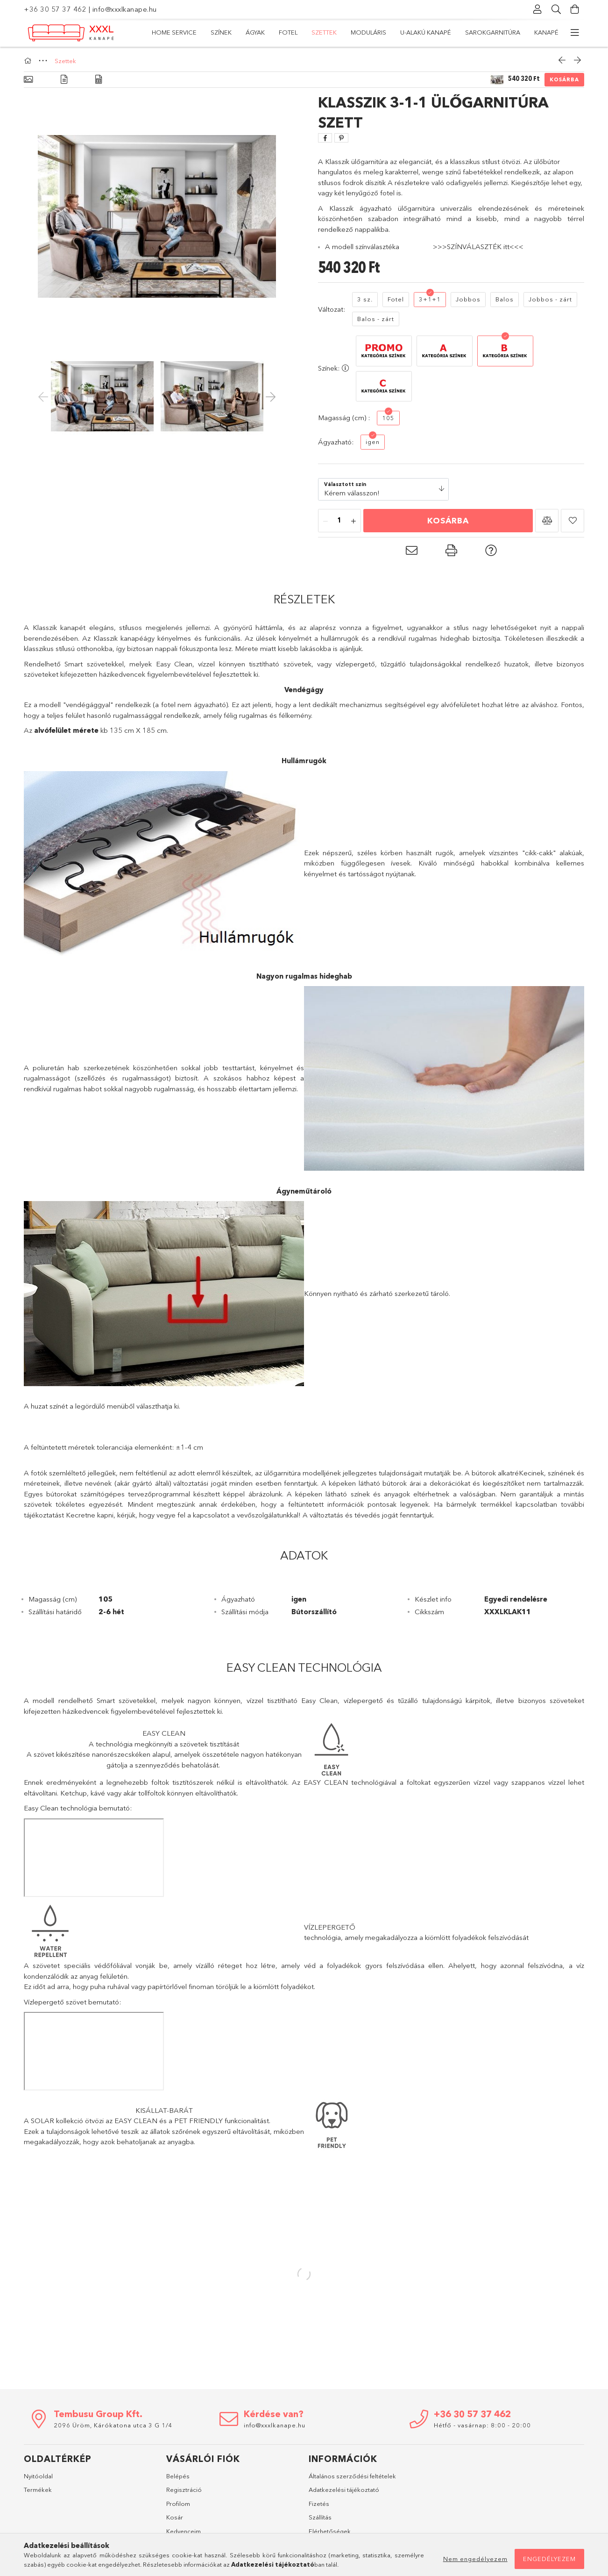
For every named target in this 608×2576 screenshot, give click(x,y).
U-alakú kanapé (284, 32)
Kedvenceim (183, 2531)
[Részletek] (64, 79)
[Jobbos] (468, 299)
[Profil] (537, 9)
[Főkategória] (29, 60)
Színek (489, 32)
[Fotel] (395, 299)
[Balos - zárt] (375, 319)
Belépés (178, 2476)
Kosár (174, 2517)
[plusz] (353, 521)
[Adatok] (98, 79)
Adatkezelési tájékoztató (344, 2489)
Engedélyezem (549, 2558)
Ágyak (455, 32)
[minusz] (325, 521)
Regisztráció (184, 2489)
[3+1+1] (430, 299)
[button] (547, 520)
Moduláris (342, 32)
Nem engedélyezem (475, 2558)
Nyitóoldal (38, 2476)
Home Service (536, 32)
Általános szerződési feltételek (352, 2476)
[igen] (373, 442)
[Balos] (504, 299)
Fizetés (319, 2503)
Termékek (38, 2489)
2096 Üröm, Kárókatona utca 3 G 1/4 (113, 2425)
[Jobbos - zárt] (550, 299)
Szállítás (320, 2517)
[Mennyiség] (339, 521)
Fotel (422, 32)
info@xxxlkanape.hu (124, 9)
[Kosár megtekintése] (575, 9)
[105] (388, 418)
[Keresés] (556, 9)
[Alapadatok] (28, 79)
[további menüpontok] (575, 32)
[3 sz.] (365, 299)
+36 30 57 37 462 (55, 9)
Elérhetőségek (330, 2531)
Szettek (386, 32)
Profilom (178, 2503)
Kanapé (164, 32)
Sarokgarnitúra (217, 32)
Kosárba (564, 79)
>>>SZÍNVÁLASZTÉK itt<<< (478, 246)
